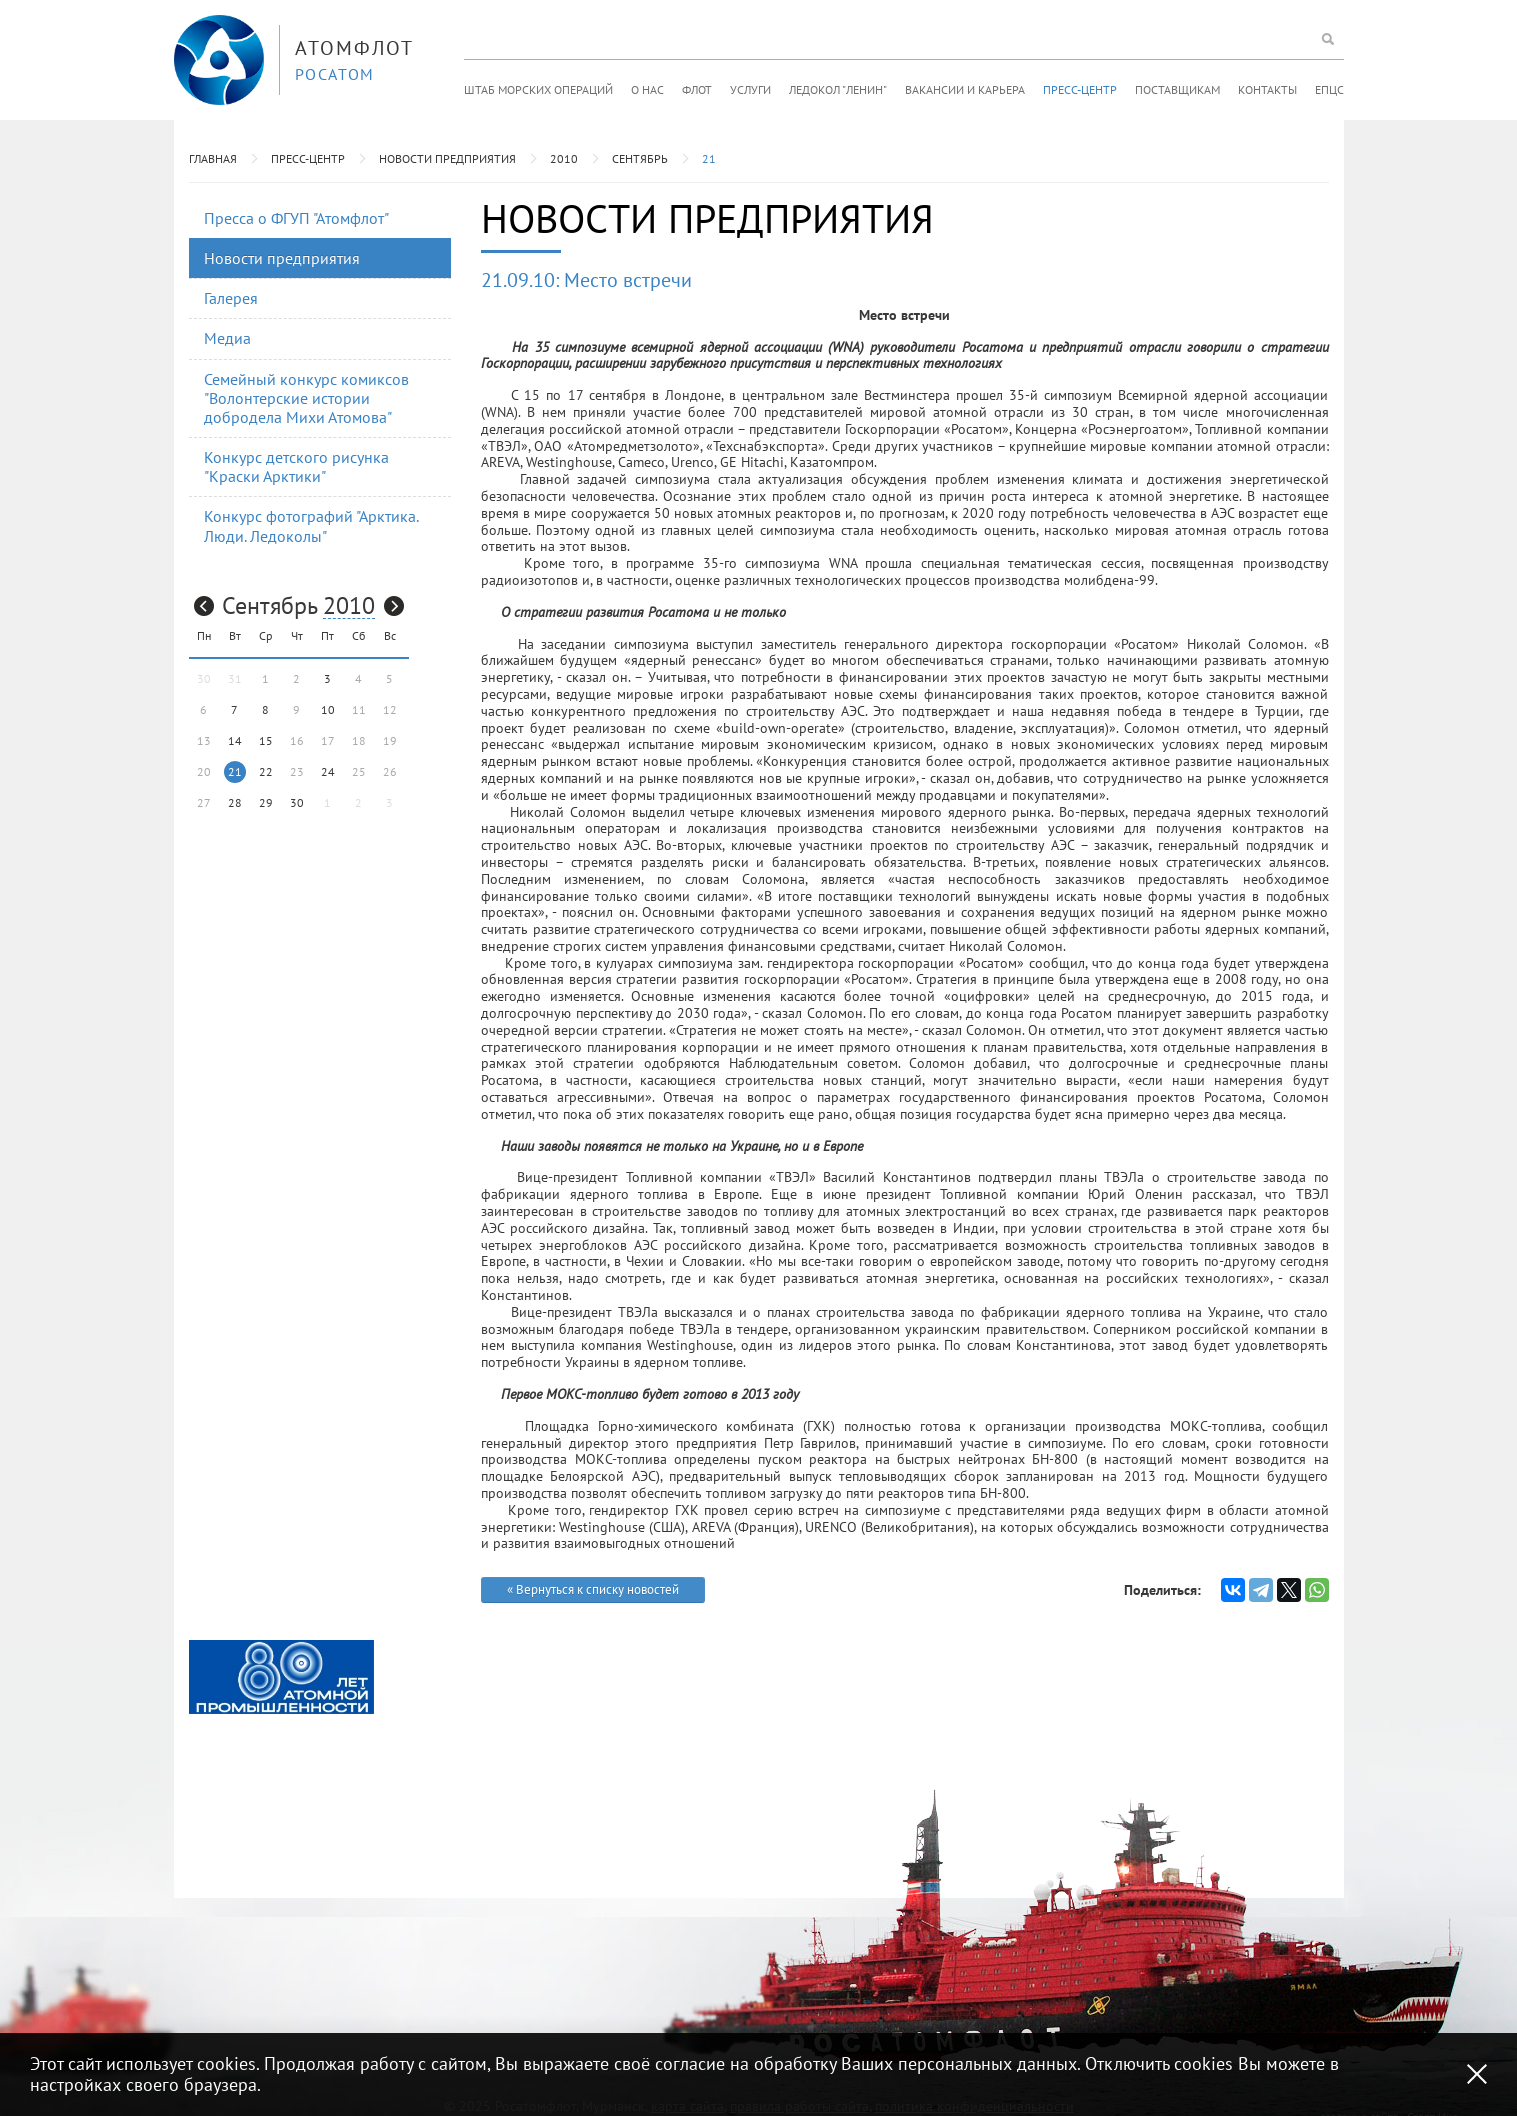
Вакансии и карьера (965, 89)
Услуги (750, 89)
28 (235, 802)
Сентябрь (640, 158)
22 (266, 771)
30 (297, 802)
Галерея (231, 298)
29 (266, 802)
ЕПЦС (1329, 89)
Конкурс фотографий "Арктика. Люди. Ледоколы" (311, 525)
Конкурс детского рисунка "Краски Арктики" (296, 466)
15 (266, 740)
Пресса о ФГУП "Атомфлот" (296, 218)
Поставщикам (1177, 89)
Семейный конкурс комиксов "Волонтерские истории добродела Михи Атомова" (306, 398)
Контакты (1267, 89)
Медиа (227, 338)
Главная (213, 158)
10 (328, 709)
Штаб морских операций (538, 89)
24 (328, 771)
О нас (647, 89)
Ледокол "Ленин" (838, 89)
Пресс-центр (1080, 89)
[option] (281, 1677)
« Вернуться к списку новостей (593, 1589)
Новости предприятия (447, 158)
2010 (564, 158)
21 (709, 158)
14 (235, 740)
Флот (697, 89)
